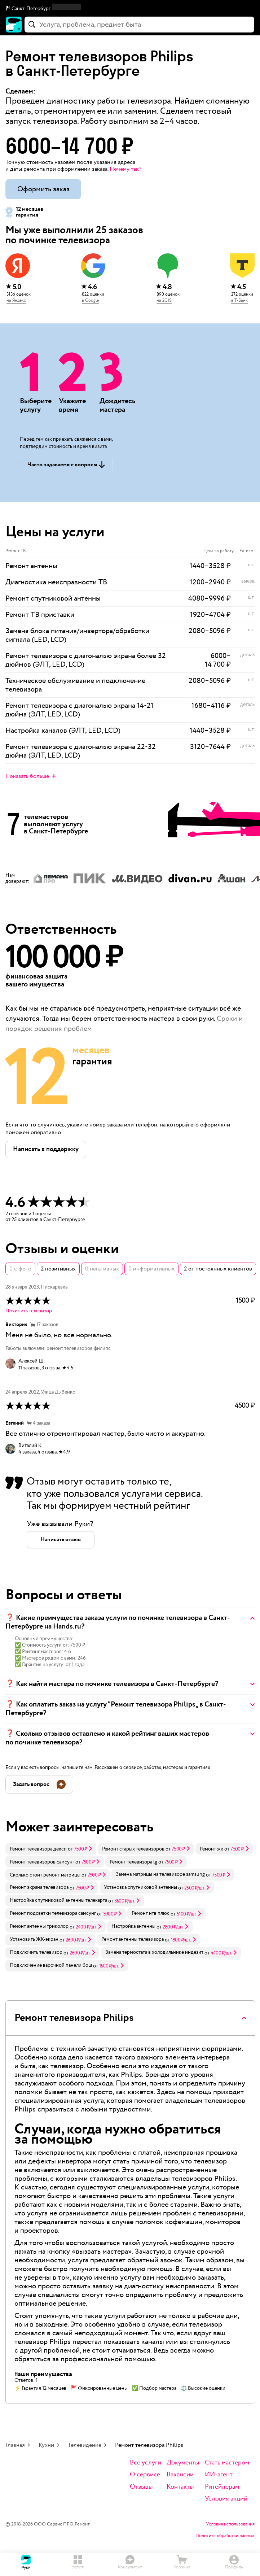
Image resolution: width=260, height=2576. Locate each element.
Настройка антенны (133, 1926)
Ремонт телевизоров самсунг (42, 1862)
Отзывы (141, 2487)
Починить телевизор (28, 1311)
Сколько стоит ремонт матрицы (45, 1875)
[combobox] (139, 24)
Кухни (46, 2445)
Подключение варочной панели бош (51, 1965)
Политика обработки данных (225, 2536)
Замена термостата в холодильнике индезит (154, 1952)
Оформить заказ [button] (43, 189)
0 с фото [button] (20, 1269)
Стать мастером (227, 2463)
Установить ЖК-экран (34, 1939)
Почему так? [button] (125, 169)
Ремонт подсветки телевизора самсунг (53, 1913)
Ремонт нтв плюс (150, 1913)
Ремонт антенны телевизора (132, 1939)
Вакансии (180, 2475)
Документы (183, 2463)
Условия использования (230, 2524)
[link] (50, 1848)
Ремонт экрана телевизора (39, 1887)
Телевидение (84, 2445)
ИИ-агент (219, 2475)
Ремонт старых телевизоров (133, 1849)
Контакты (180, 2487)
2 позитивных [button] (58, 1269)
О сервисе (145, 2475)
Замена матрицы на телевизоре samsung (160, 1874)
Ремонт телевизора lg (133, 1862)
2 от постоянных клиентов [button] (218, 1269)
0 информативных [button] (151, 1269)
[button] (130, 9)
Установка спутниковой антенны (140, 1887)
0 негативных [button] (102, 1269)
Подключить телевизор (36, 1952)
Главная (15, 2445)
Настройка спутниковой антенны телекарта (58, 1900)
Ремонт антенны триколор (39, 1926)
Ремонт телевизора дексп (38, 1849)
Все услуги (145, 2463)
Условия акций (226, 2499)
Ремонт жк (211, 1849)
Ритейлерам (222, 2487)
